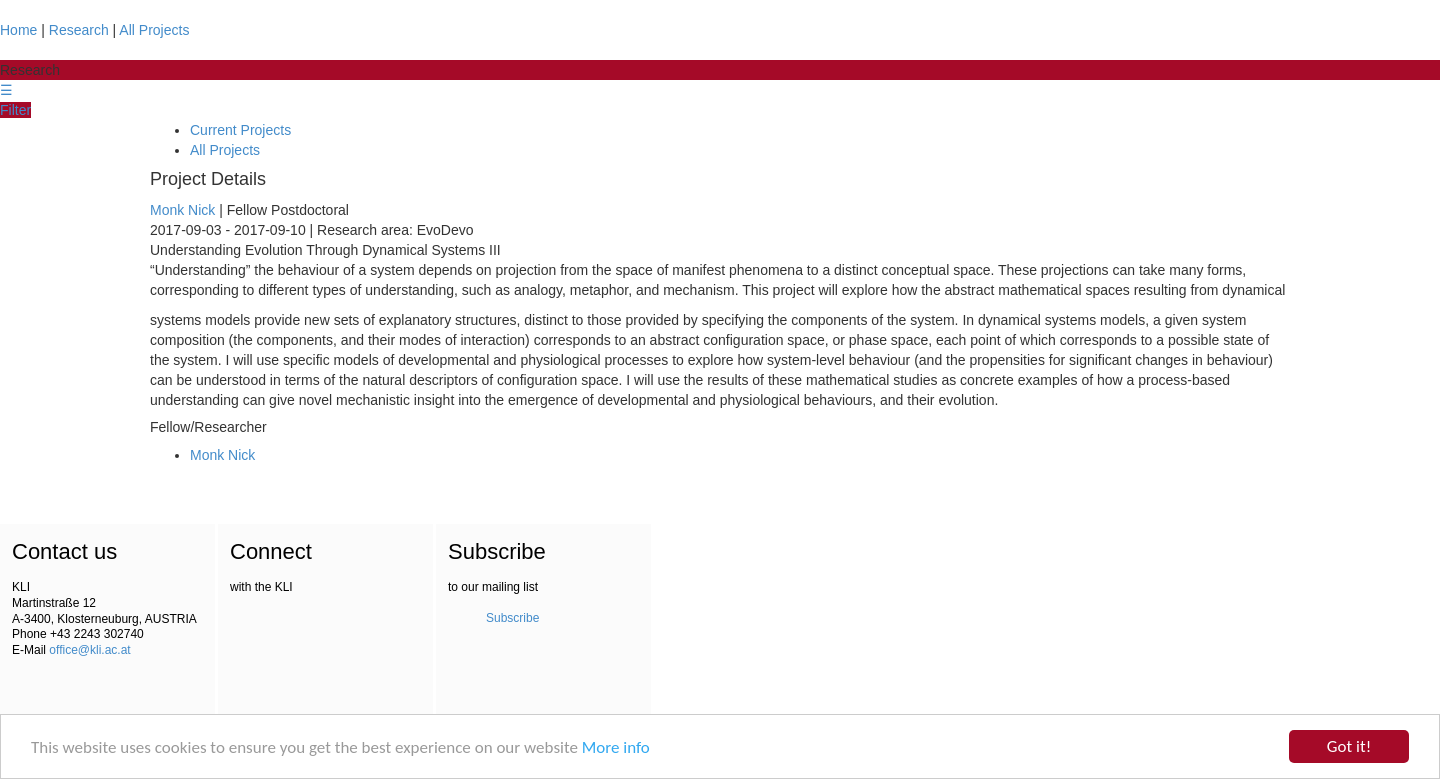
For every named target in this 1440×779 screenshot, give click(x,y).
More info (616, 747)
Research (79, 30)
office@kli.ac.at (89, 650)
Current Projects (240, 130)
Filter (15, 110)
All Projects (154, 30)
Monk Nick (182, 210)
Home (18, 30)
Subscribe (512, 618)
